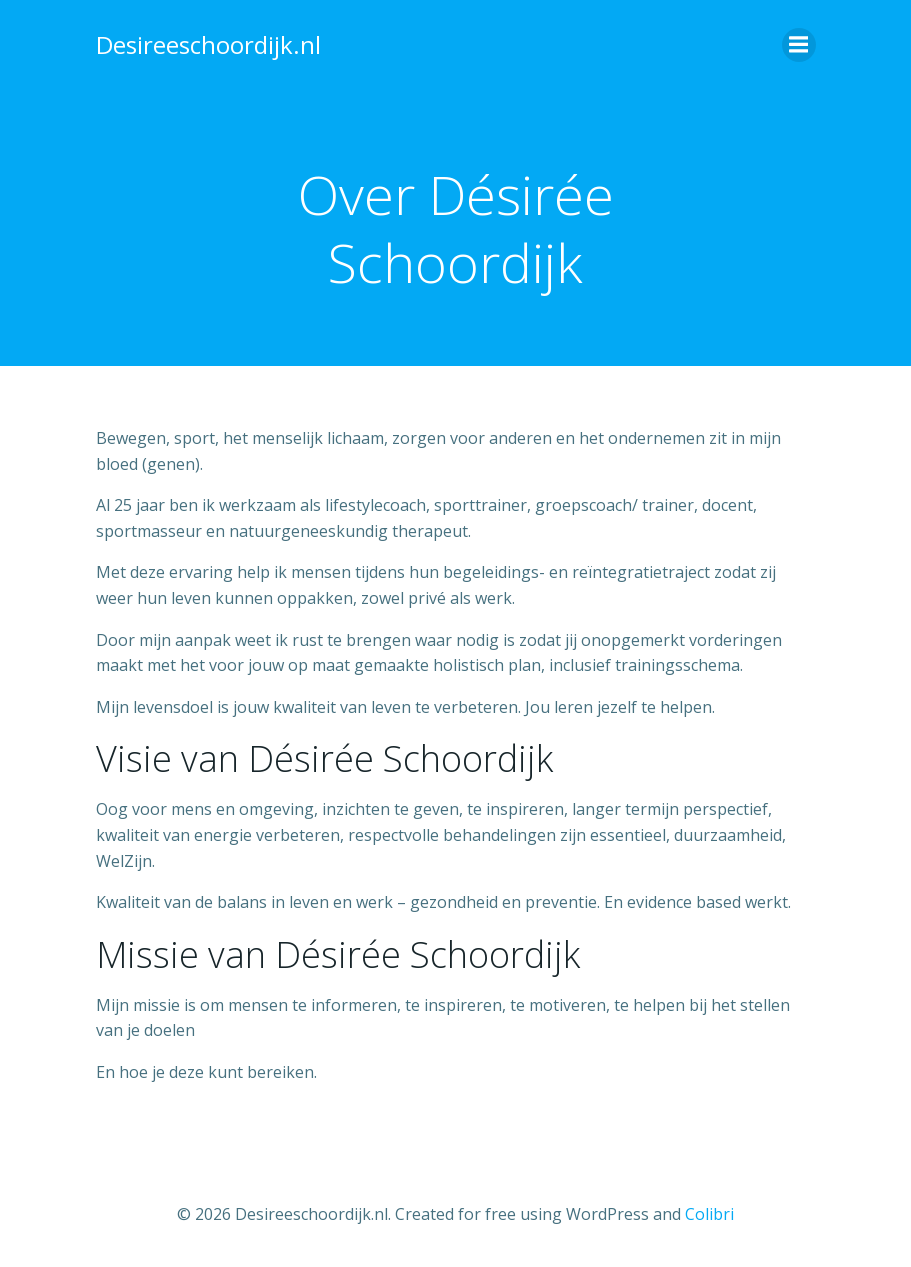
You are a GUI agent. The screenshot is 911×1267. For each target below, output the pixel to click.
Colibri (709, 1214)
